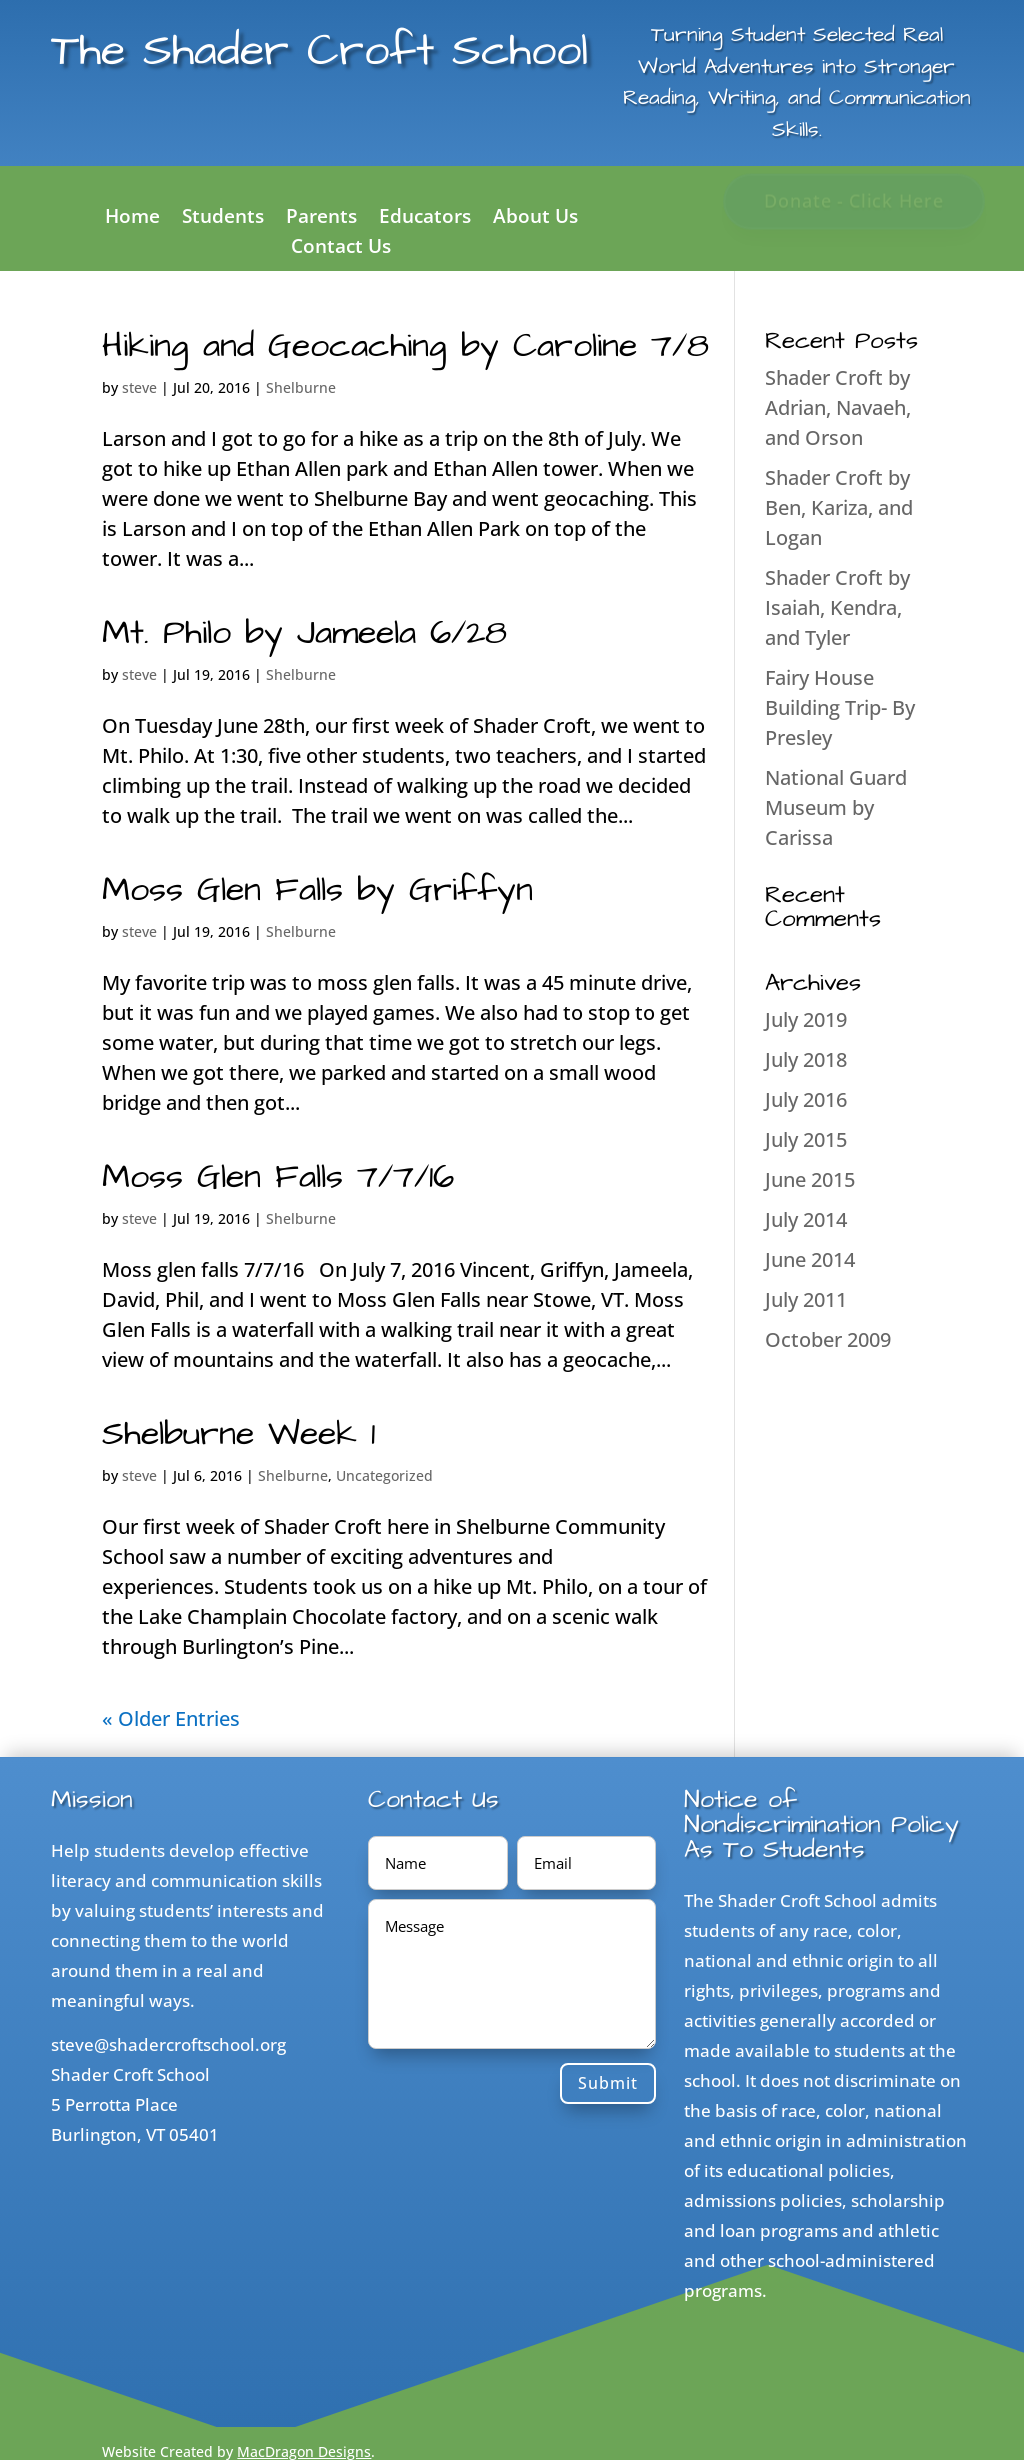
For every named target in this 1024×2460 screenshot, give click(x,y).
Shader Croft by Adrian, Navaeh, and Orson (838, 407)
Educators (425, 219)
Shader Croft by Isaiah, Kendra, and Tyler (837, 607)
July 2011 (806, 1299)
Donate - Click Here (853, 200)
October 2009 (828, 1339)
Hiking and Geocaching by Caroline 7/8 (405, 346)
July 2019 (806, 1019)
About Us (535, 219)
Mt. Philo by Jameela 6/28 (304, 633)
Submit (608, 2083)
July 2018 (806, 1059)
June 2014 (810, 1259)
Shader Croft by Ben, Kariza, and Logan (839, 507)
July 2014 (806, 1219)
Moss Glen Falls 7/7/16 (278, 1177)
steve (139, 387)
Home (132, 219)
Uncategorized (384, 1475)
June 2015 (810, 1179)
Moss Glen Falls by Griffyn (317, 890)
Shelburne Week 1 (238, 1434)
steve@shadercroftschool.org (168, 2044)
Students (223, 219)
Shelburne (301, 387)
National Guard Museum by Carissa (836, 807)
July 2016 (806, 1099)
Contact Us (341, 249)
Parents (321, 219)
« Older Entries (171, 1718)
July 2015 (806, 1139)
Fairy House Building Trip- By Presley (840, 707)
